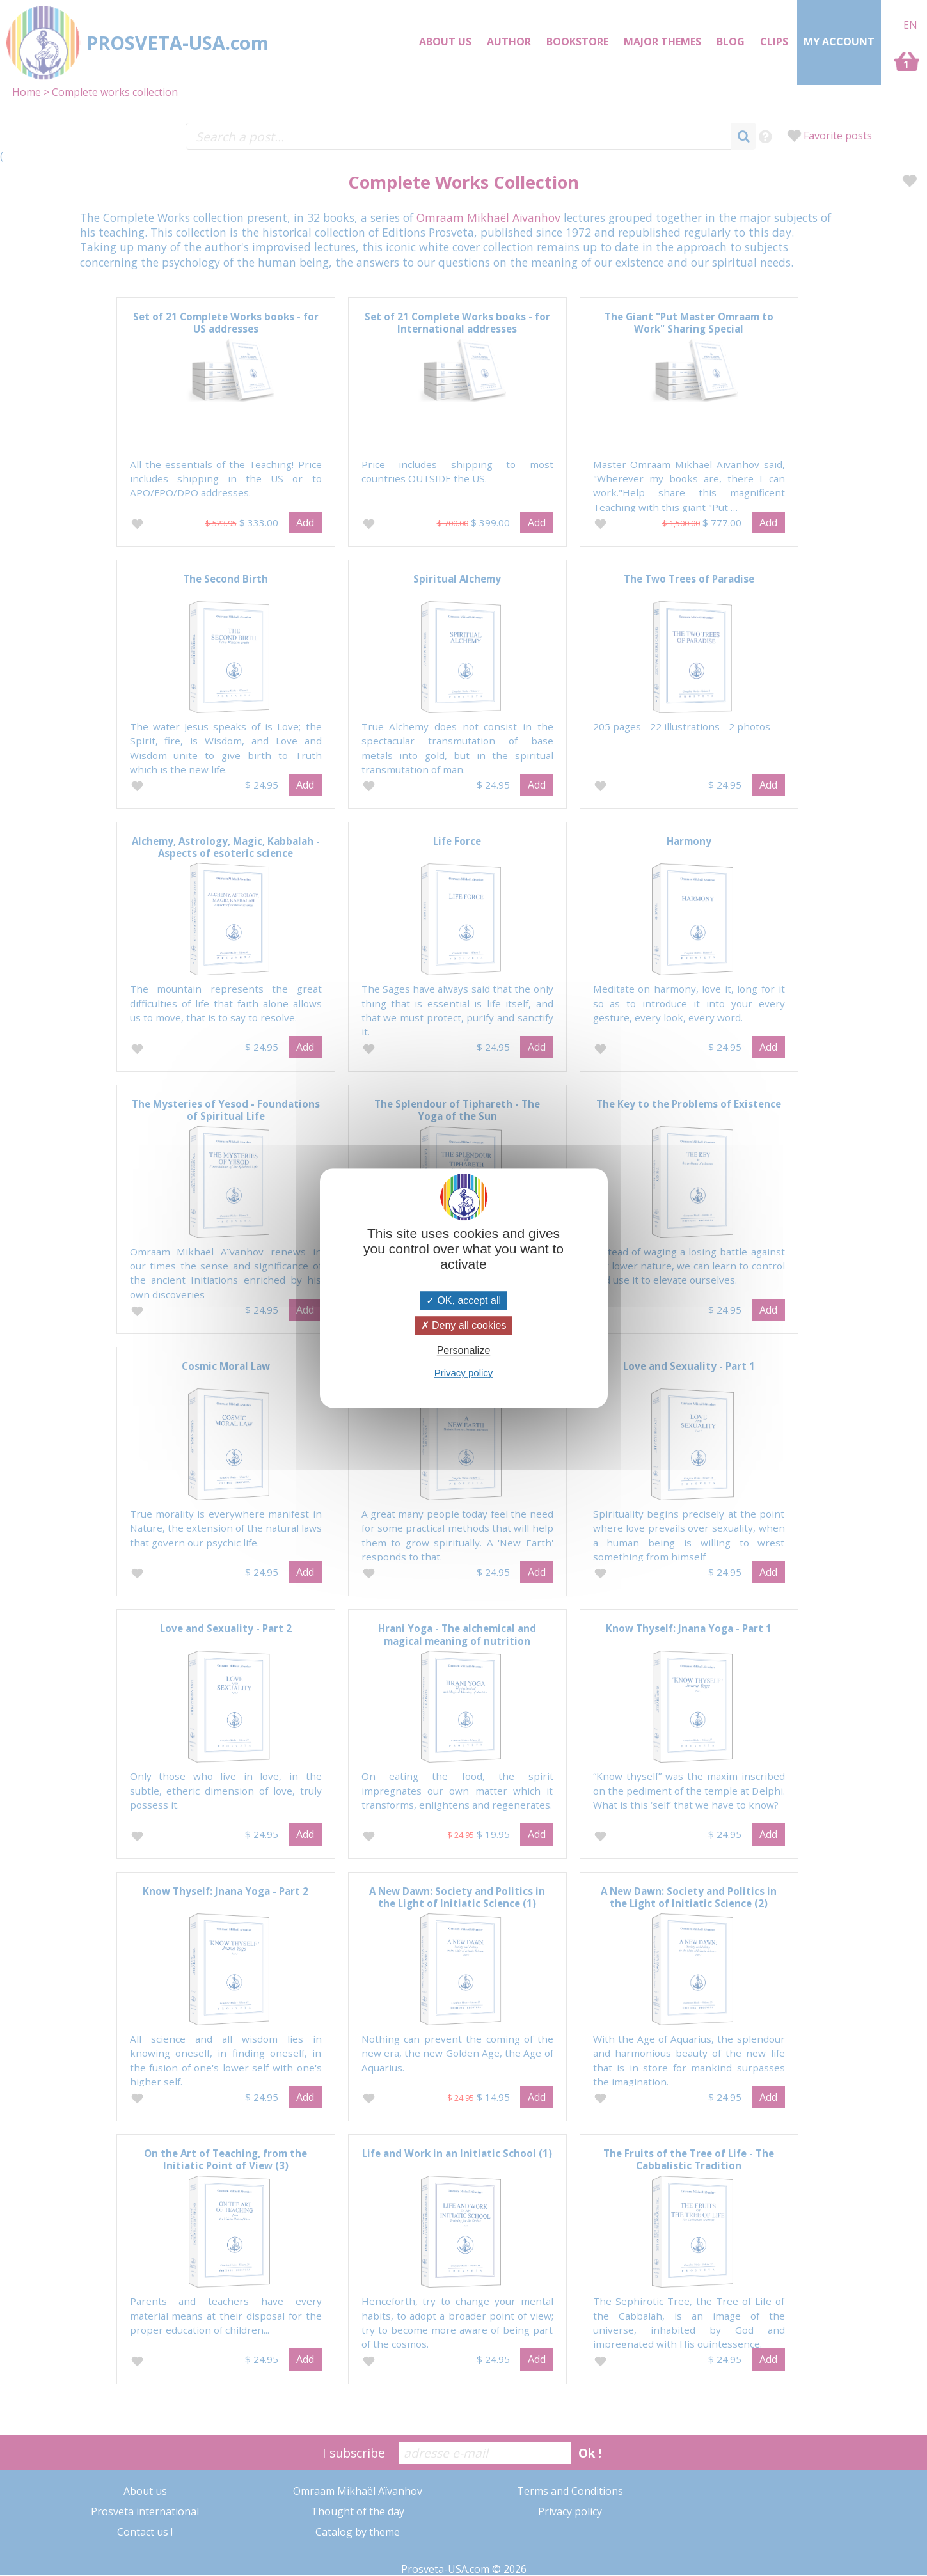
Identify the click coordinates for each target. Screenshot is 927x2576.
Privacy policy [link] (463, 1372)
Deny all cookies (464, 1325)
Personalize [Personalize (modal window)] (464, 1351)
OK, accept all (463, 1300)
